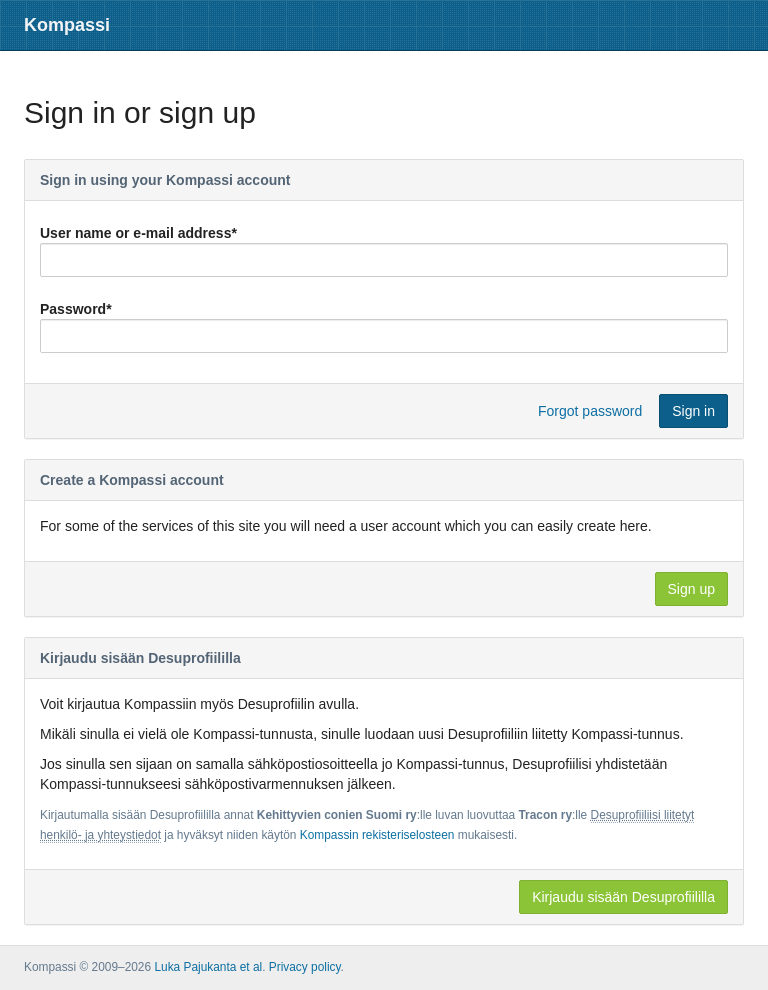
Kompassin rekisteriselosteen (377, 835)
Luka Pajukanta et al (208, 967)
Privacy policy (305, 967)
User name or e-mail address (138, 233)
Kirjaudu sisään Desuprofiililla (623, 897)
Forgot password (590, 411)
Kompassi (67, 25)
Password (76, 309)
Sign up (691, 589)
